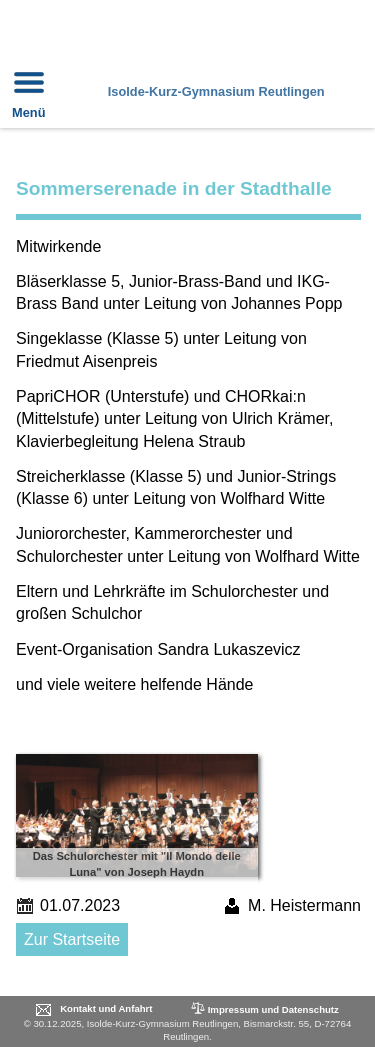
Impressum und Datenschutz (263, 1008)
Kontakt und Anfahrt (106, 1008)
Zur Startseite (72, 939)
